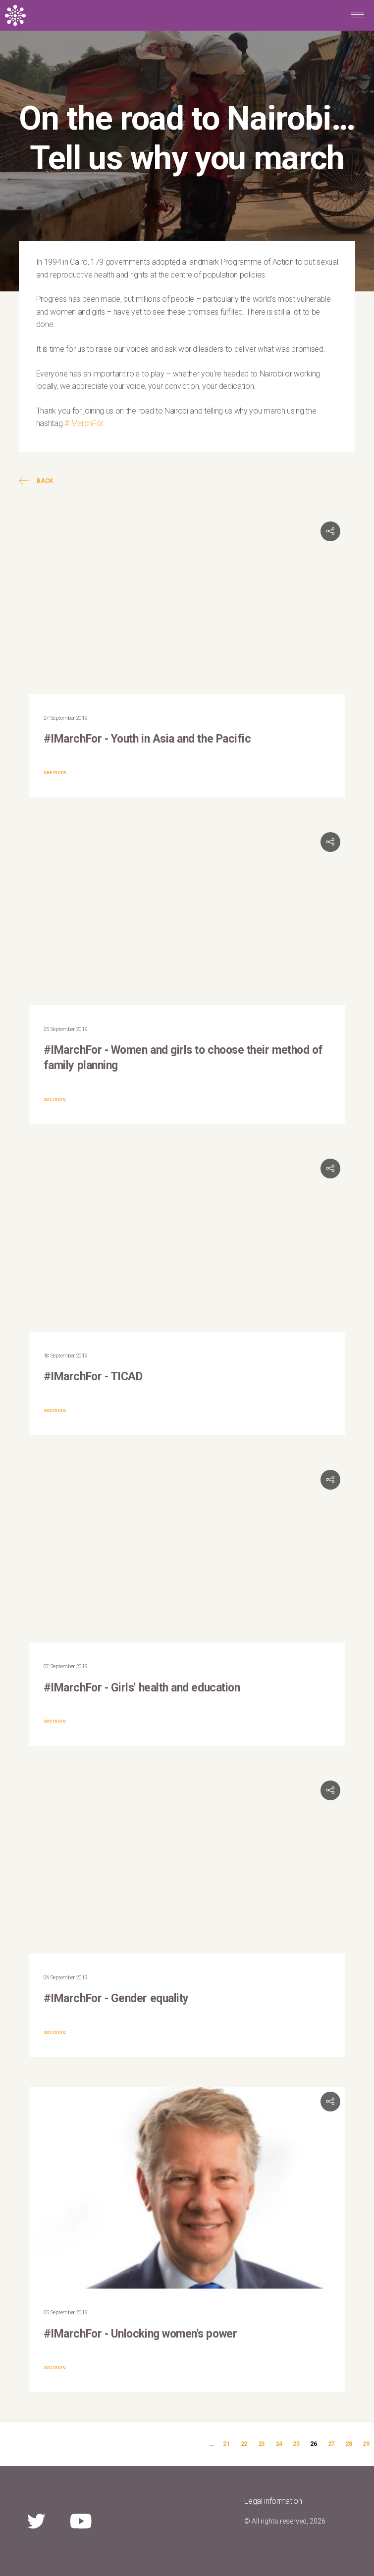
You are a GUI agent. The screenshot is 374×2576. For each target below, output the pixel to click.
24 (278, 2443)
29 (366, 2443)
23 (261, 2443)
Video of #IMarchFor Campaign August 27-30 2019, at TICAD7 (187, 1243)
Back (36, 480)
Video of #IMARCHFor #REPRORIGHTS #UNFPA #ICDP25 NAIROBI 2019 (187, 1554)
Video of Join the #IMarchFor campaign (187, 916)
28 (348, 2443)
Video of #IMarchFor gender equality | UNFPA (187, 1865)
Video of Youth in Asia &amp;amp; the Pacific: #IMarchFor (187, 605)
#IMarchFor (83, 423)
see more (54, 772)
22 (244, 2443)
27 (331, 2443)
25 (296, 2443)
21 (226, 2443)
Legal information (273, 2501)
